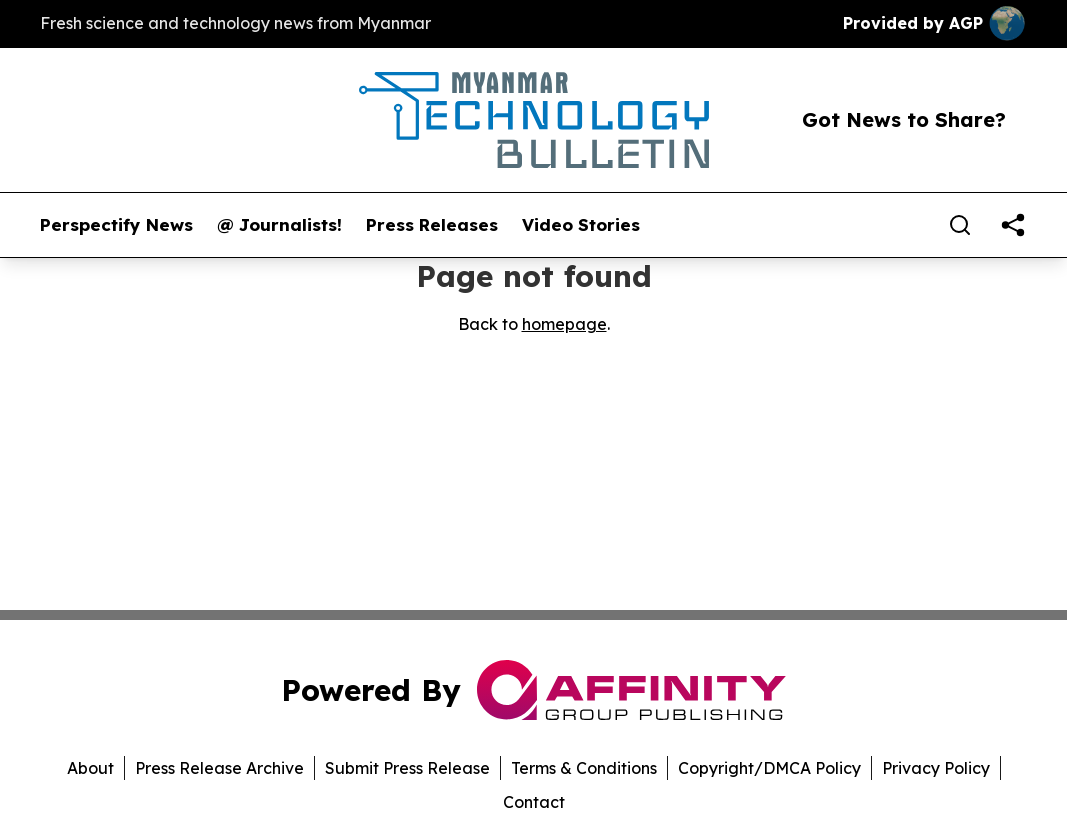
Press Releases (432, 225)
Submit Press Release (407, 768)
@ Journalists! (279, 225)
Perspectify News (116, 225)
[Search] (960, 225)
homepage (564, 324)
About (90, 768)
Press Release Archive (219, 768)
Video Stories (581, 225)
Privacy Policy (936, 768)
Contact (534, 802)
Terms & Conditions (584, 768)
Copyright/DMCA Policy (769, 768)
